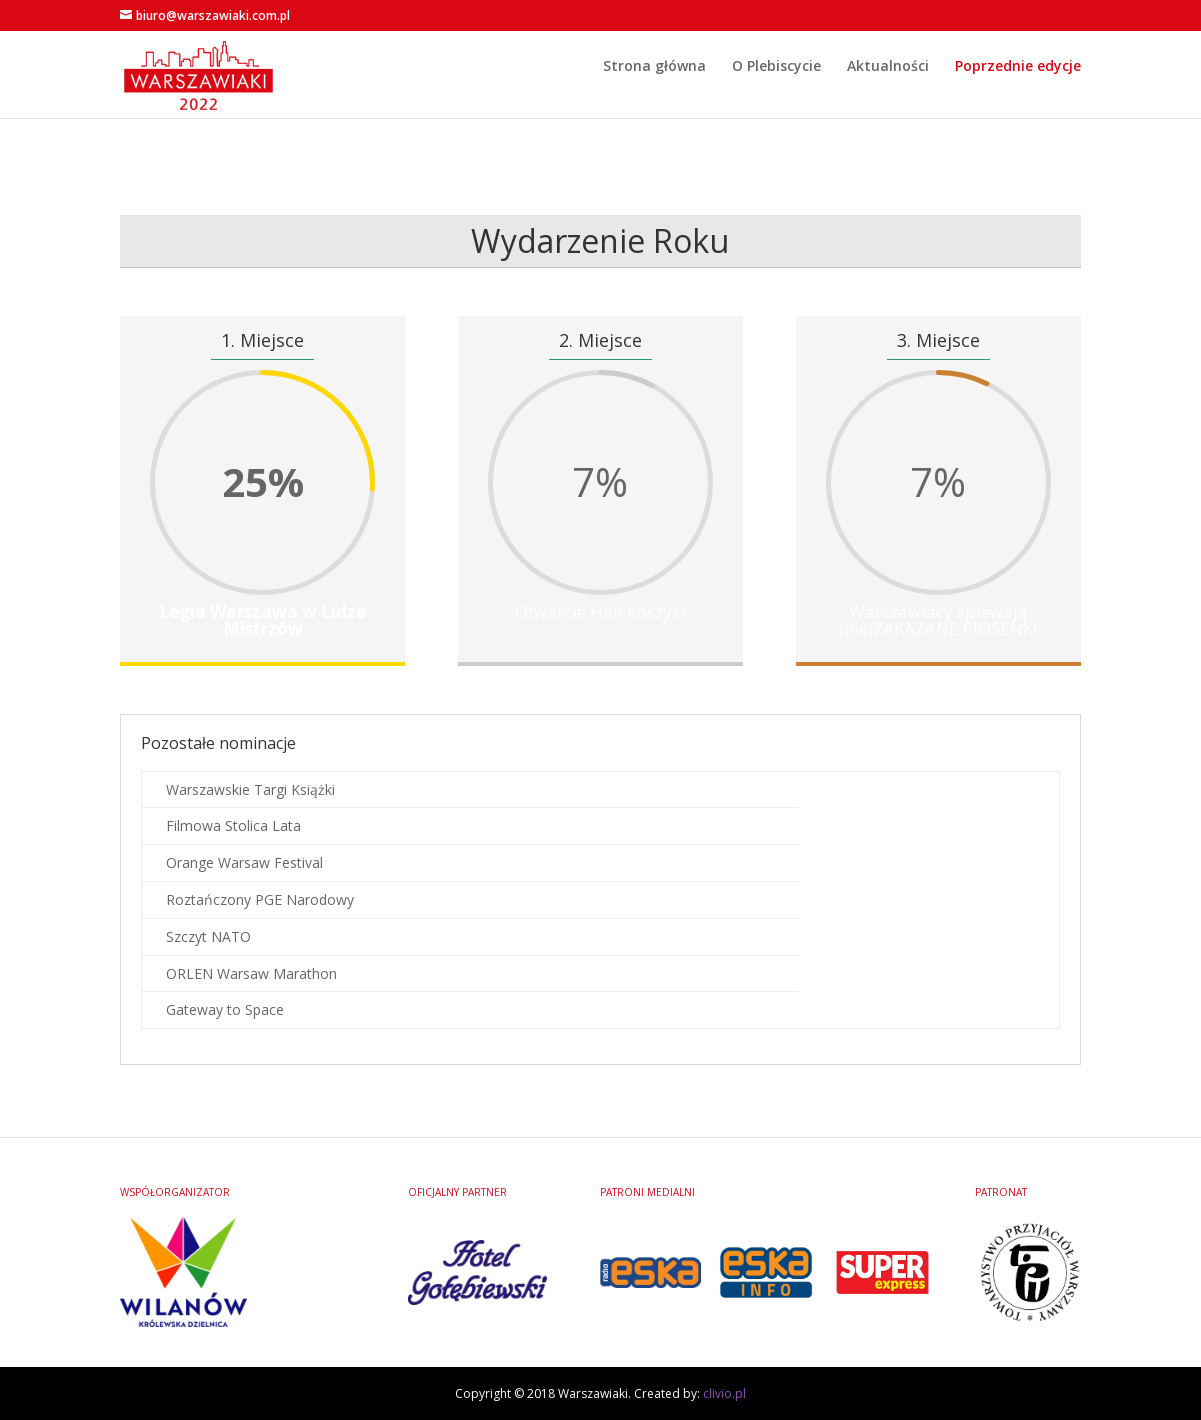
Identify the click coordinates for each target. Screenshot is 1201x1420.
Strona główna (654, 92)
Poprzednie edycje (1018, 92)
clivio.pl (724, 1393)
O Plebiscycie (776, 92)
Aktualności (888, 92)
